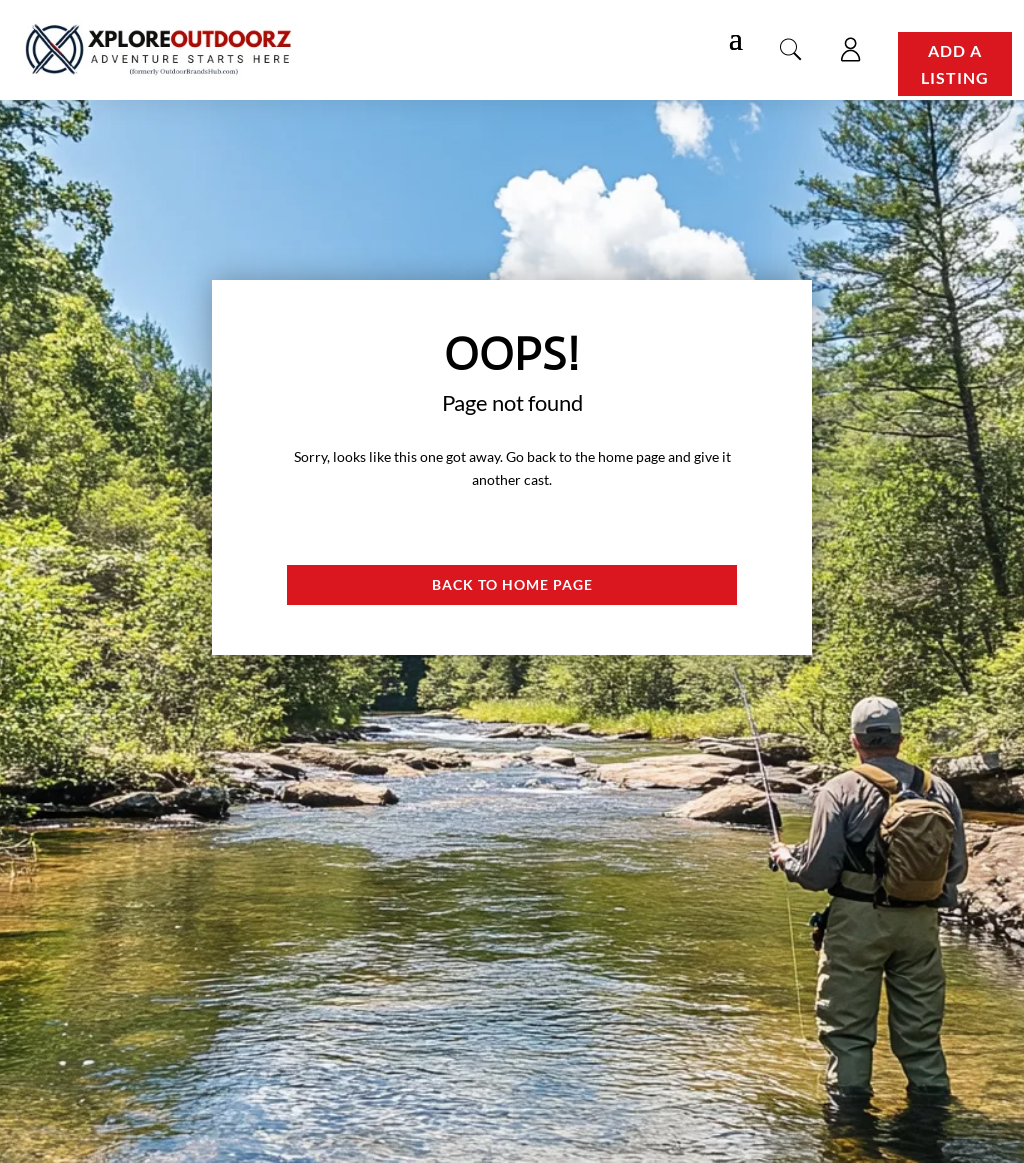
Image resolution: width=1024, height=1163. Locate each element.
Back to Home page (512, 584)
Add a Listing (955, 64)
